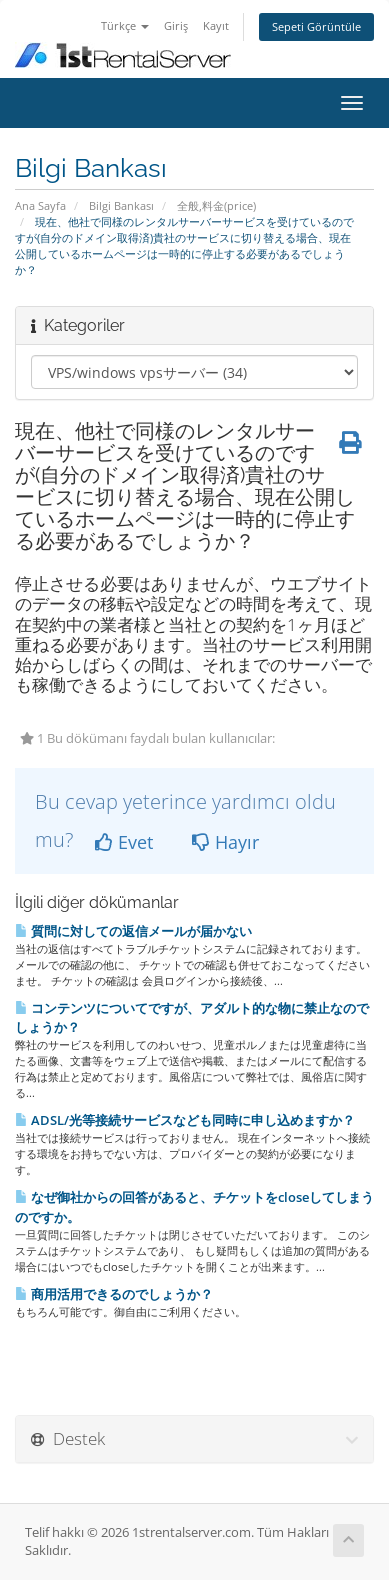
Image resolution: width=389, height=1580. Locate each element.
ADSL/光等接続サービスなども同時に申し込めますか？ (185, 1120)
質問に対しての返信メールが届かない (133, 931)
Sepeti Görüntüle (316, 26)
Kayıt (216, 25)
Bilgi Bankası (121, 205)
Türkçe (125, 25)
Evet (124, 842)
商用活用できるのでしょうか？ (114, 1294)
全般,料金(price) (216, 205)
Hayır (225, 842)
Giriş (176, 25)
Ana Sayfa (40, 205)
